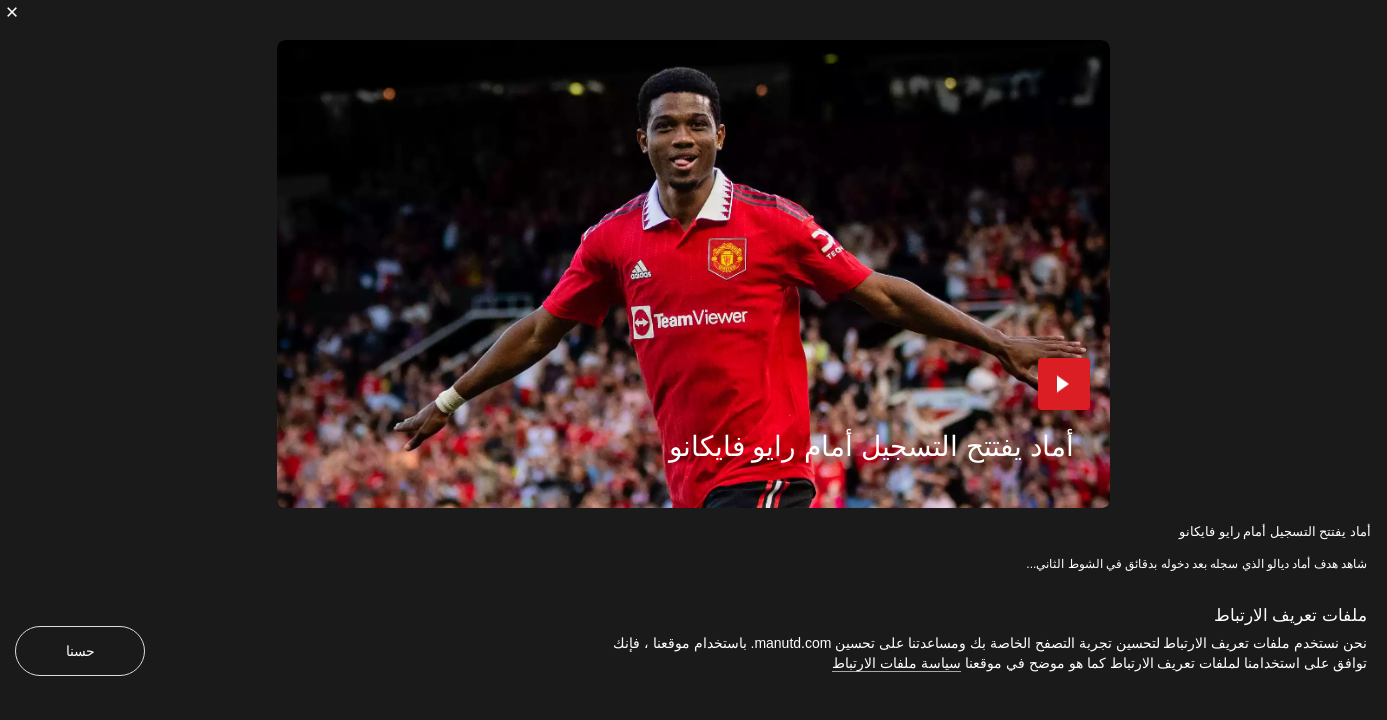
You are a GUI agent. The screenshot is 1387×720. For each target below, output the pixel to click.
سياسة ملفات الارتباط (896, 663)
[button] (1064, 384)
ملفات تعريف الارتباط (1290, 615)
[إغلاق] (12, 12)
